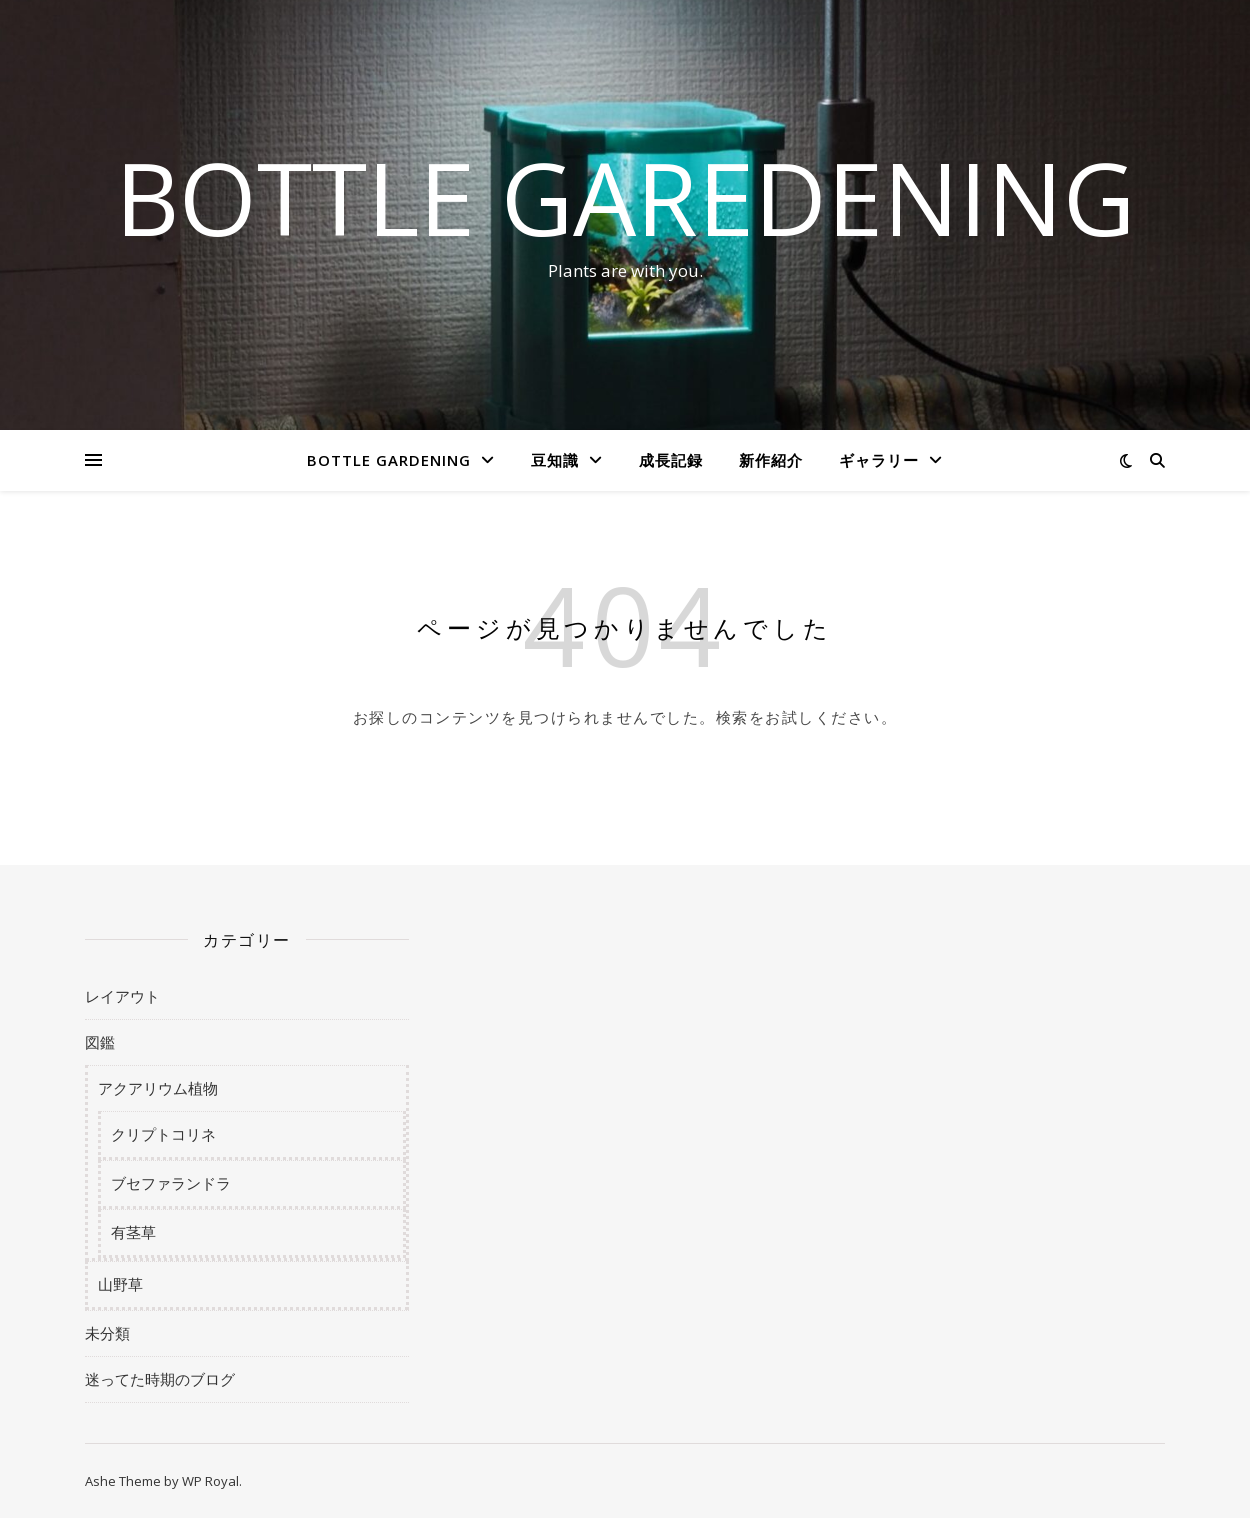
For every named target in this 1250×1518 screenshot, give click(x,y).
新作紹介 (771, 460)
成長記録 (671, 460)
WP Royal (210, 1481)
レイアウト (122, 996)
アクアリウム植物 (158, 1088)
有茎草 (133, 1232)
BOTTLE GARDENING (389, 460)
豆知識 (555, 460)
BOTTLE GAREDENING (625, 197)
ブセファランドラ (171, 1183)
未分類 (107, 1333)
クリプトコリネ (163, 1134)
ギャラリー (879, 460)
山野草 (120, 1284)
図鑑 (100, 1042)
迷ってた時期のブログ (160, 1379)
